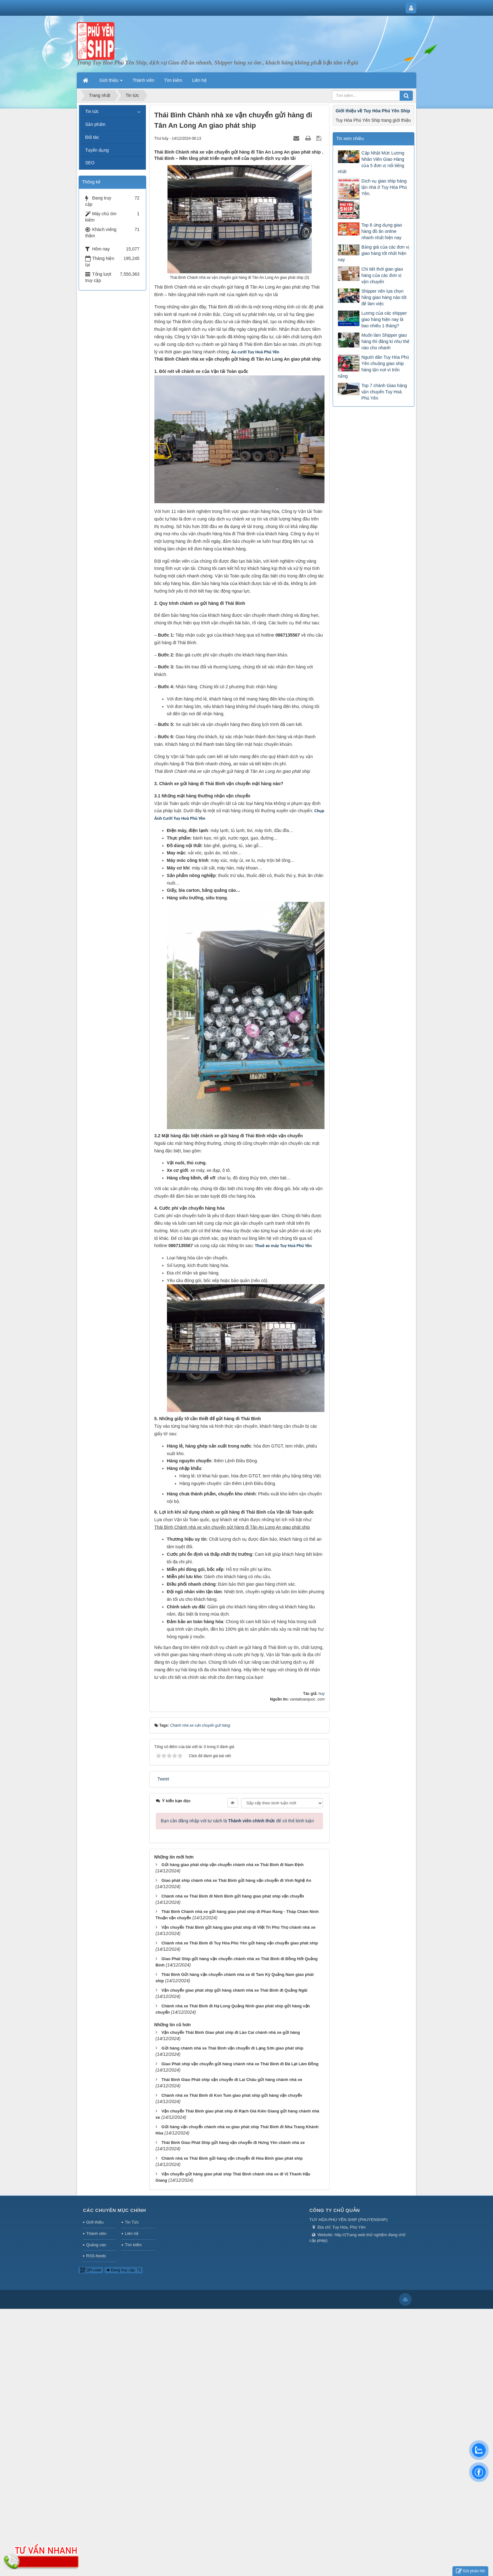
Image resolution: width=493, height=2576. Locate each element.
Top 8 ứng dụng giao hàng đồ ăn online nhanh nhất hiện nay (381, 231)
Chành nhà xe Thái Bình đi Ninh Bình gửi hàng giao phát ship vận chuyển (232, 1896)
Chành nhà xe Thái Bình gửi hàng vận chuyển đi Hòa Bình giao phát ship (231, 2158)
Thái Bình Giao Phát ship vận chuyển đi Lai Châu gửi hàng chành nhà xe (231, 2079)
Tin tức (92, 111)
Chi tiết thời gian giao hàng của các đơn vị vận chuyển (382, 275)
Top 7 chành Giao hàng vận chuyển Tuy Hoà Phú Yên (384, 392)
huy (321, 1693)
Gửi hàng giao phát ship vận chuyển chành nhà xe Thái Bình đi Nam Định (232, 1864)
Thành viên (96, 2233)
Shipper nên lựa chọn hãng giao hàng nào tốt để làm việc (383, 297)
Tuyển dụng (97, 150)
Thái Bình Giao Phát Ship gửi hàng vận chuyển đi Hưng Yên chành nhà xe (233, 2142)
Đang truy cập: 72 (123, 2270)
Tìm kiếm (133, 2244)
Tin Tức (132, 2222)
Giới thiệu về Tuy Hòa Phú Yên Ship (372, 110)
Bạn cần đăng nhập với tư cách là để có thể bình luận (237, 1820)
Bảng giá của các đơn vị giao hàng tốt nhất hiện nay (373, 253)
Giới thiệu (94, 2222)
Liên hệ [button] (199, 80)
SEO (90, 162)
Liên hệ (131, 2233)
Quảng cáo (96, 2244)
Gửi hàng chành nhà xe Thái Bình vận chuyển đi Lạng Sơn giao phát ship (232, 2048)
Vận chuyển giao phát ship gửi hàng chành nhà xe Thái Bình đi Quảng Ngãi (234, 1990)
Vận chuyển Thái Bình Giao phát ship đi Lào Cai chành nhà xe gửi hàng (230, 2032)
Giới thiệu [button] (111, 82)
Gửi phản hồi (470, 2571)
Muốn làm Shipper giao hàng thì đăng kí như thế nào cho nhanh (385, 341)
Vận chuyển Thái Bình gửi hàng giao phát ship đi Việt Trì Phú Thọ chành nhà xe (238, 1927)
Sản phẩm (95, 124)
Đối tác (92, 137)
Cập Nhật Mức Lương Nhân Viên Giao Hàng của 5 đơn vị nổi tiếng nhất (371, 162)
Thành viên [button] (143, 80)
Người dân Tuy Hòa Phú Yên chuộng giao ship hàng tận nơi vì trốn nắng (373, 367)
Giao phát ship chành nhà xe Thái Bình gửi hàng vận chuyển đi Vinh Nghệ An (236, 1880)
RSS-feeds (96, 2255)
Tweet (163, 1778)
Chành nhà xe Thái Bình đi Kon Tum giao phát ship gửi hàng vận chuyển (231, 2095)
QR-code (90, 2270)
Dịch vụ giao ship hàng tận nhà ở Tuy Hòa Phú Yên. (384, 187)
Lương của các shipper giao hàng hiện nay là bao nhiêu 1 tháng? (384, 319)
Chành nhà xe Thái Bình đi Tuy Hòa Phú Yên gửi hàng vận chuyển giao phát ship (239, 1943)
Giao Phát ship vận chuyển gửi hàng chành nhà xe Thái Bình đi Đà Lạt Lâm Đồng (240, 2063)
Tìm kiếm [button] (173, 80)
